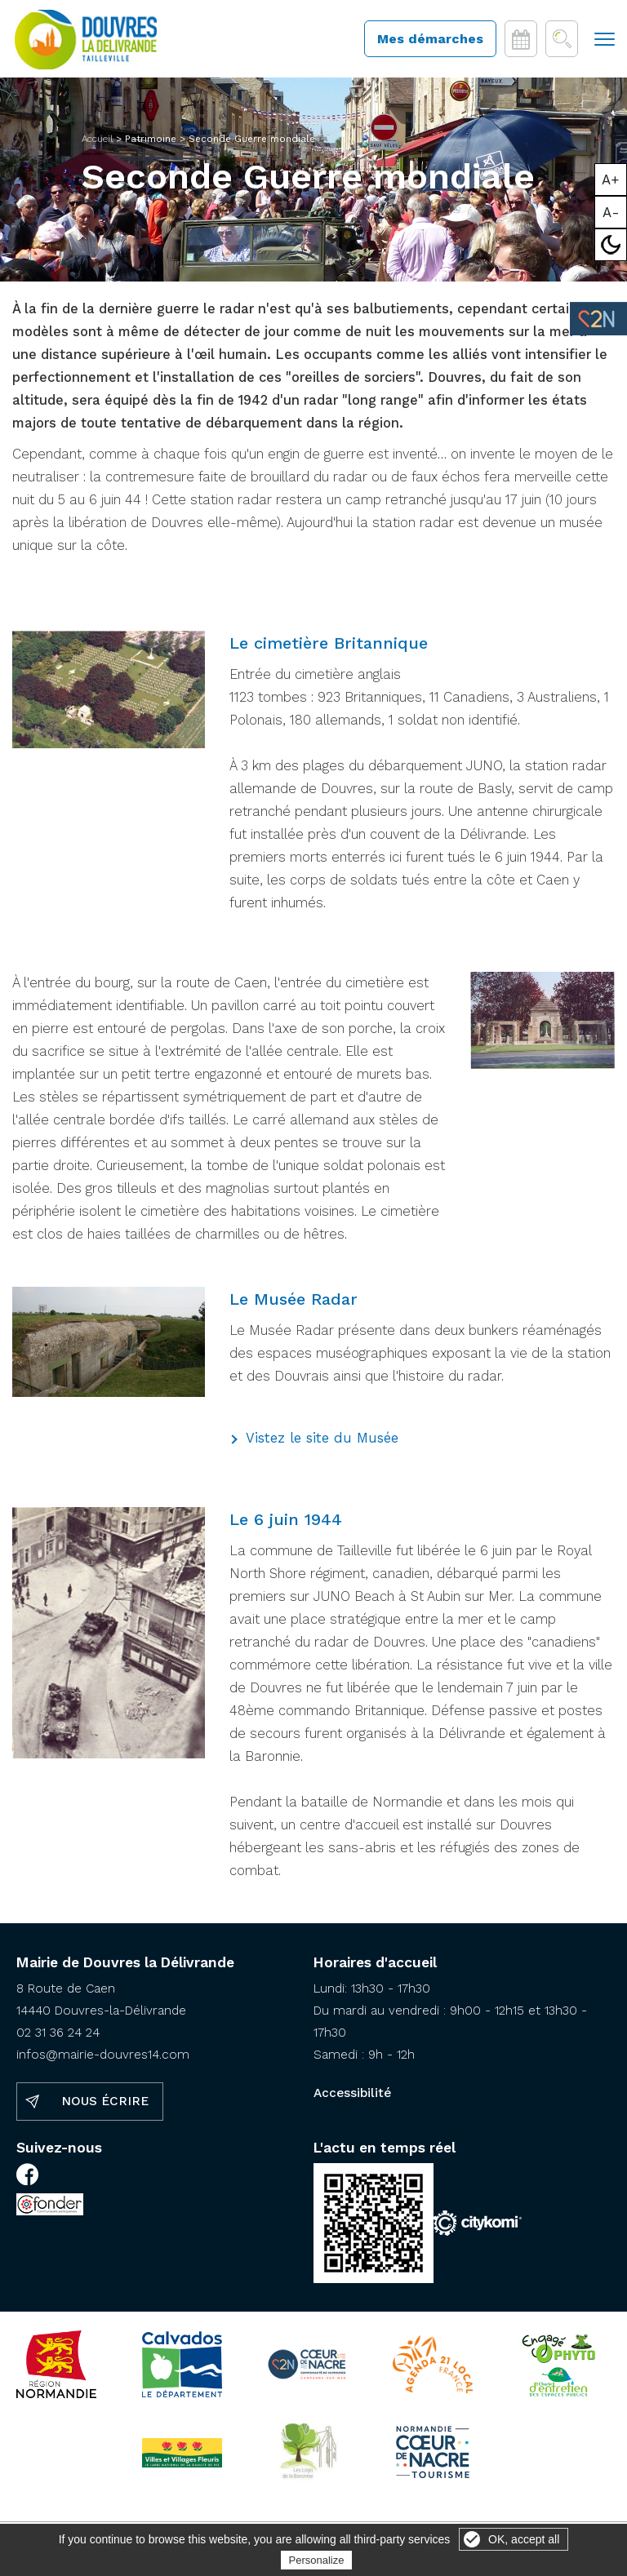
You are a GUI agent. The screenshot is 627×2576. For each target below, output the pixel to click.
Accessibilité (352, 2097)
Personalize (317, 2560)
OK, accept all (523, 2539)
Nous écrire (105, 2105)
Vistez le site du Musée (322, 1442)
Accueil (97, 143)
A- (611, 212)
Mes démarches (430, 41)
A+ (611, 179)
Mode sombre (611, 245)
